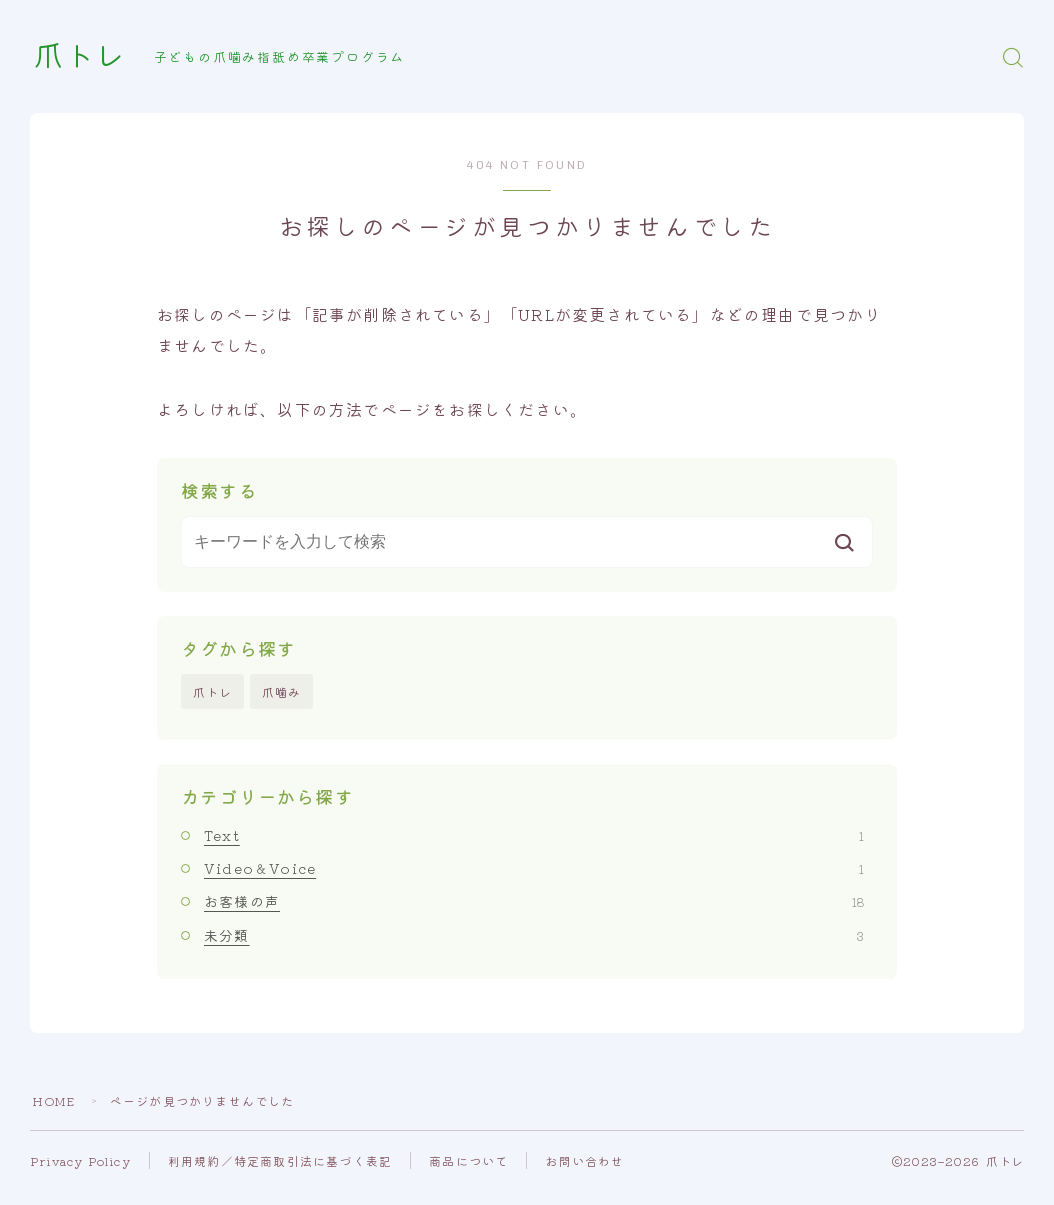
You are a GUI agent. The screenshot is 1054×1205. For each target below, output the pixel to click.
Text (534, 835)
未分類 (534, 935)
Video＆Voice (534, 868)
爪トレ (81, 57)
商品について (469, 1160)
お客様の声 (534, 902)
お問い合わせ (585, 1160)
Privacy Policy (81, 1160)
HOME (54, 1100)
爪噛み (282, 691)
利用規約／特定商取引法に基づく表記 (281, 1160)
